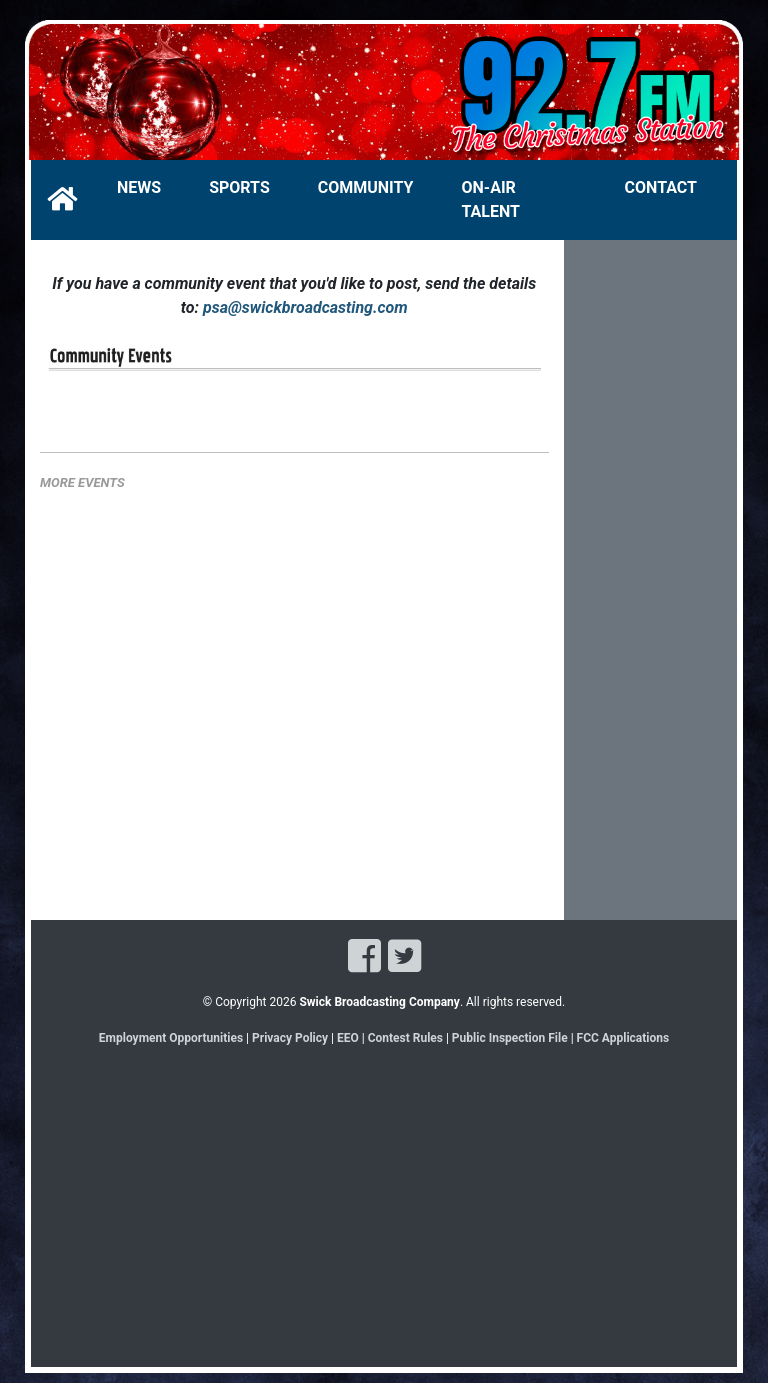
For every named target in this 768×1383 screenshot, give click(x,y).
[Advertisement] (651, 596)
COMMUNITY (366, 187)
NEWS (139, 187)
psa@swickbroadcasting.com (305, 307)
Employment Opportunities (171, 1038)
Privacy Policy (290, 1038)
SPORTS (239, 187)
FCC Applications (623, 1038)
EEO (349, 1038)
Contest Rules (405, 1038)
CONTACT (661, 187)
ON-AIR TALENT (491, 199)
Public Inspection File (510, 1038)
